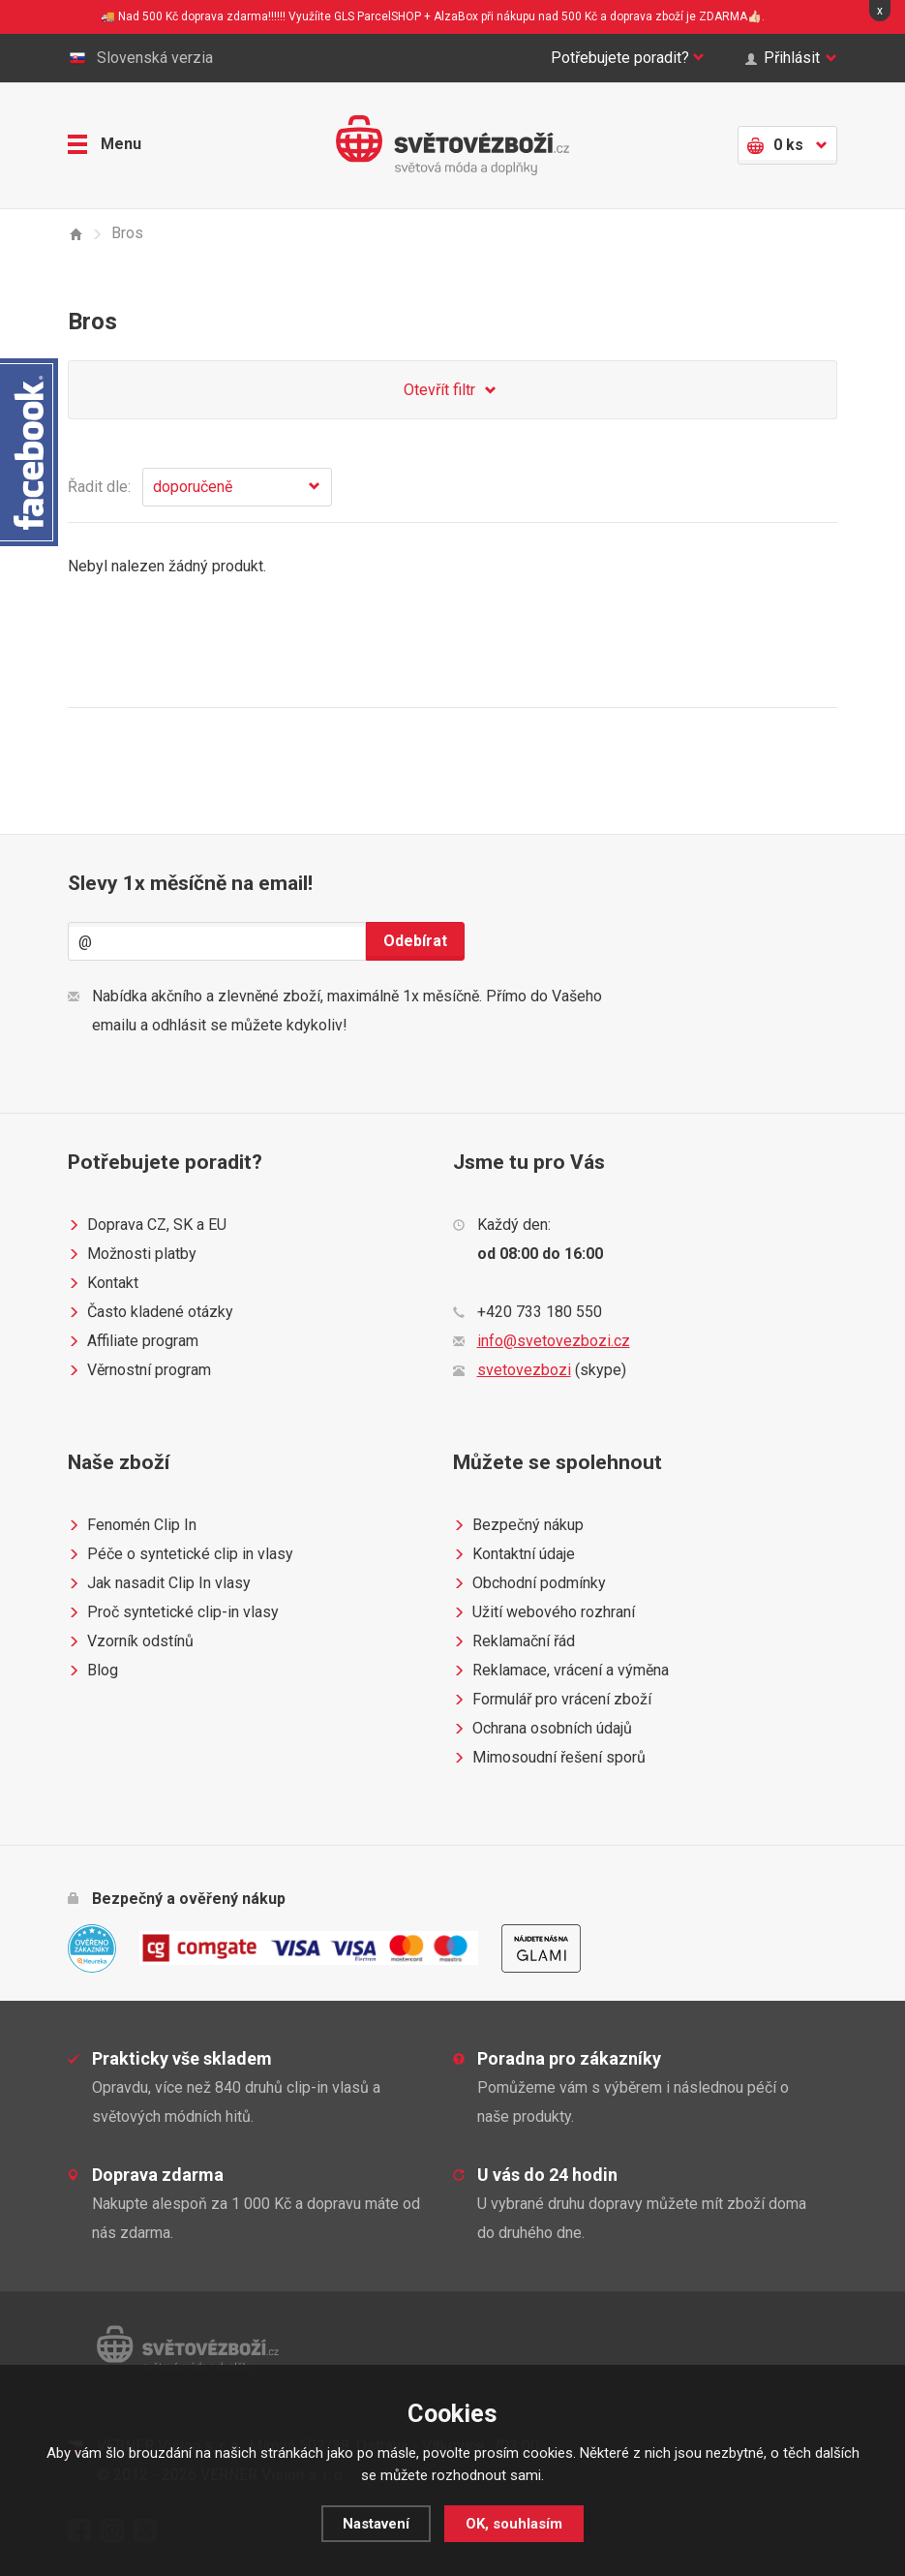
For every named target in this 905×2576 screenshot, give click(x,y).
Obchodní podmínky (529, 1583)
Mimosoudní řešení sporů (549, 1757)
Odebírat (415, 941)
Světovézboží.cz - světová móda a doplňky (452, 145)
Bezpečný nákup (518, 1525)
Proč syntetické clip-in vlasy (173, 1612)
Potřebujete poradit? (628, 58)
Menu (104, 144)
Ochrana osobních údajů (542, 1728)
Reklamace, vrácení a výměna (561, 1670)
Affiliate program (133, 1341)
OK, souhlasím (514, 2523)
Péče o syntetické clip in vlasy (180, 1554)
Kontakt (103, 1283)
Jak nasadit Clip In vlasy (159, 1583)
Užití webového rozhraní (544, 1612)
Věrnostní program (139, 1370)
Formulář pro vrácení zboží (552, 1699)
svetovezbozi (524, 1370)
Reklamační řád (514, 1641)
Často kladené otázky (150, 1312)
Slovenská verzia (140, 58)
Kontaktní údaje (514, 1554)
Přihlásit (791, 58)
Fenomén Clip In (132, 1525)
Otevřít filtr (453, 390)
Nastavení (376, 2523)
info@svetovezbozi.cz (553, 1341)
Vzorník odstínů (131, 1641)
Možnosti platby (132, 1254)
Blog (93, 1670)
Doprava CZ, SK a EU (147, 1225)
